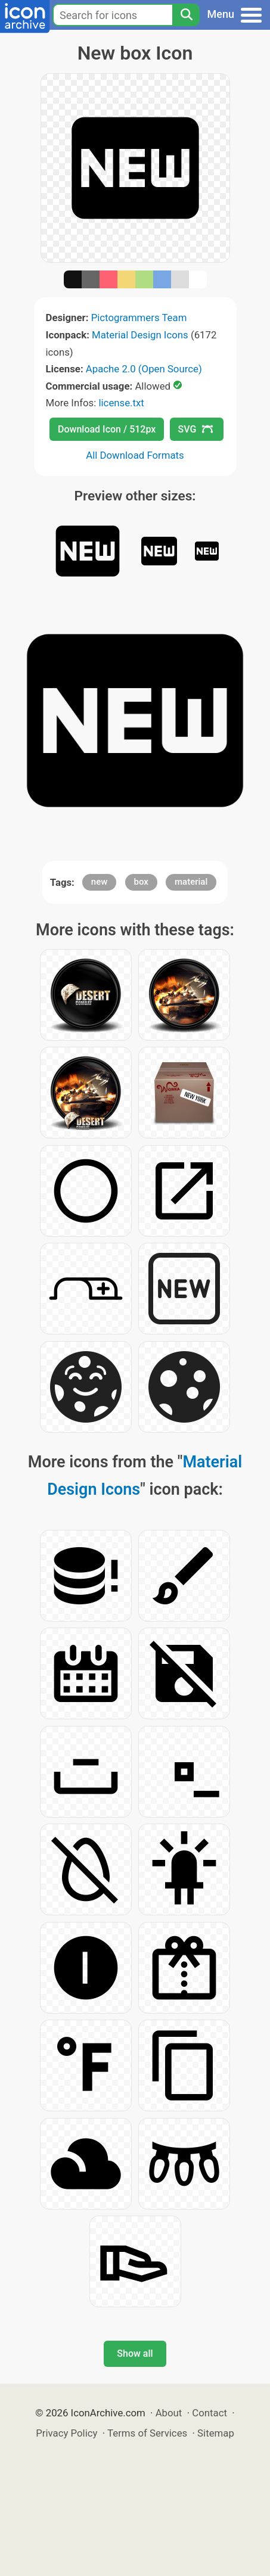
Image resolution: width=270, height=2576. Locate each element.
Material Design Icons (140, 335)
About (169, 2413)
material (191, 881)
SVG (195, 429)
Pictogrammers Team (139, 317)
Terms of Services (147, 2433)
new (99, 881)
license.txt (121, 403)
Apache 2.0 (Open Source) (144, 369)
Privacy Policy (66, 2433)
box (141, 881)
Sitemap (215, 2433)
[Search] (186, 15)
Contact (209, 2413)
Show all (135, 2353)
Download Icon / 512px (107, 429)
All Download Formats (135, 455)
